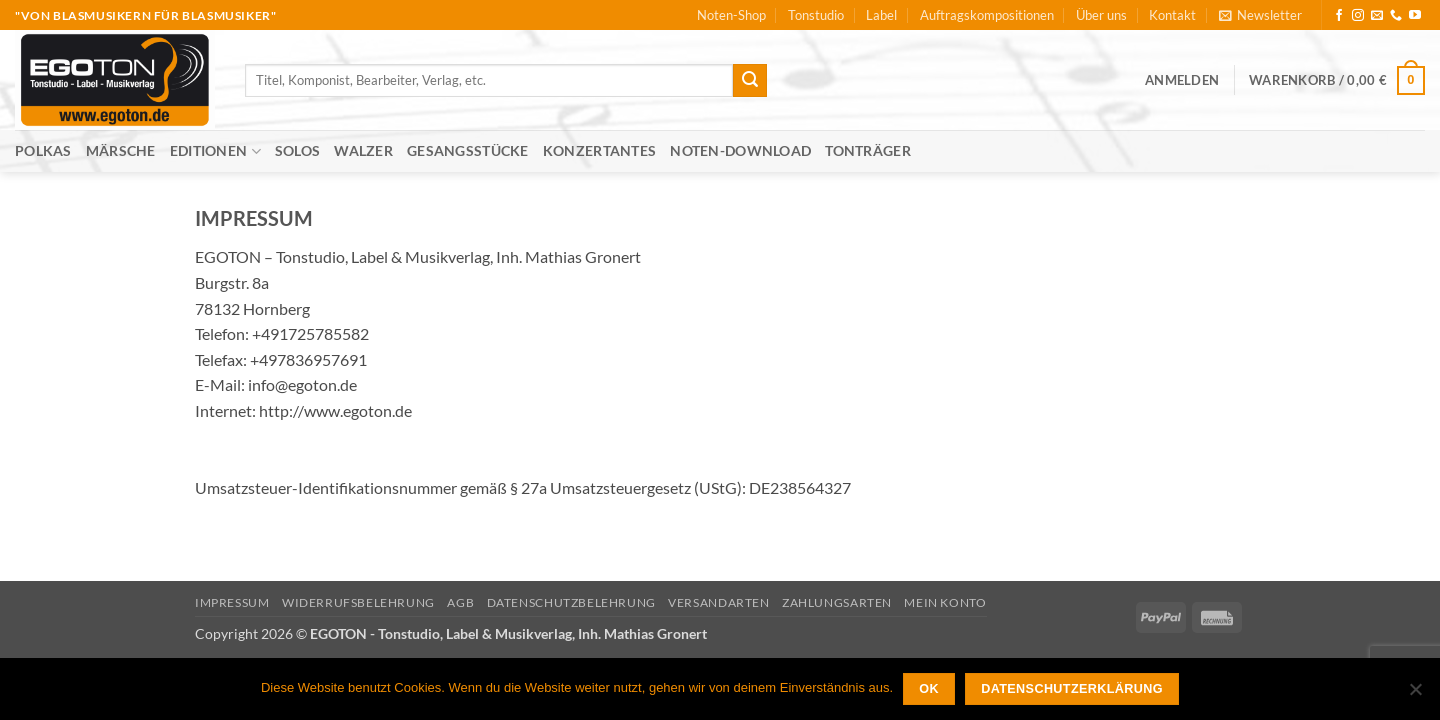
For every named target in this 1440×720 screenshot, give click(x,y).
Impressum (232, 602)
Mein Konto (945, 602)
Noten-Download (740, 150)
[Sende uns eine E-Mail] (1377, 16)
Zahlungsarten (837, 602)
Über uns (1101, 15)
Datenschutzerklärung (1072, 689)
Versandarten (718, 602)
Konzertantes (599, 150)
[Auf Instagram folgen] (1358, 16)
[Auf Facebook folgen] (1339, 16)
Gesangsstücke (468, 150)
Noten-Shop (731, 15)
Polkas (43, 150)
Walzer (363, 150)
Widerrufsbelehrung (358, 602)
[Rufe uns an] (1396, 16)
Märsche (121, 150)
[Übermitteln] (750, 81)
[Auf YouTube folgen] (1415, 16)
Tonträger (868, 150)
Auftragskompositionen (987, 15)
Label (881, 15)
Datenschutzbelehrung (571, 602)
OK (929, 689)
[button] (1260, 15)
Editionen (215, 151)
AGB (460, 602)
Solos (297, 150)
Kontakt (1172, 15)
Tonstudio (816, 15)
